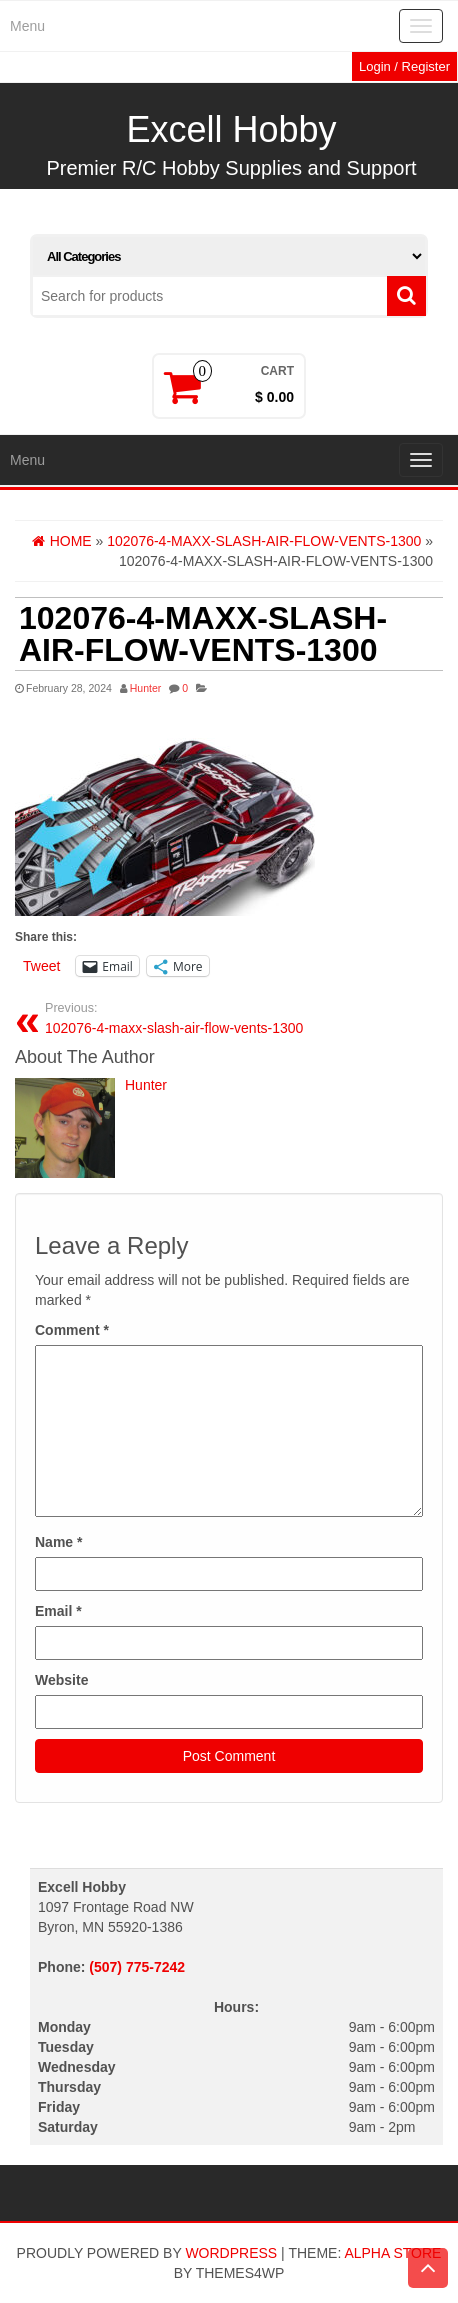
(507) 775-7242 (137, 1967)
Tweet (41, 966)
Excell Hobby (231, 129)
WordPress (231, 2253)
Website (61, 1680)
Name (58, 1542)
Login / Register (404, 66)
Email (58, 1611)
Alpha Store (392, 2253)
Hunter (146, 688)
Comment (72, 1330)
